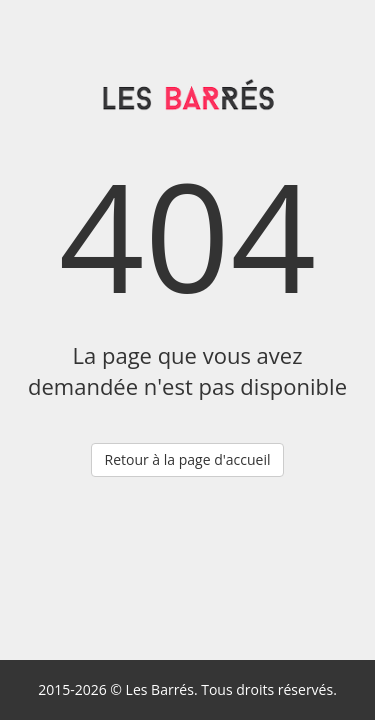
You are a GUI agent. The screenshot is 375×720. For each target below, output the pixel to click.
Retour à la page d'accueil (187, 459)
